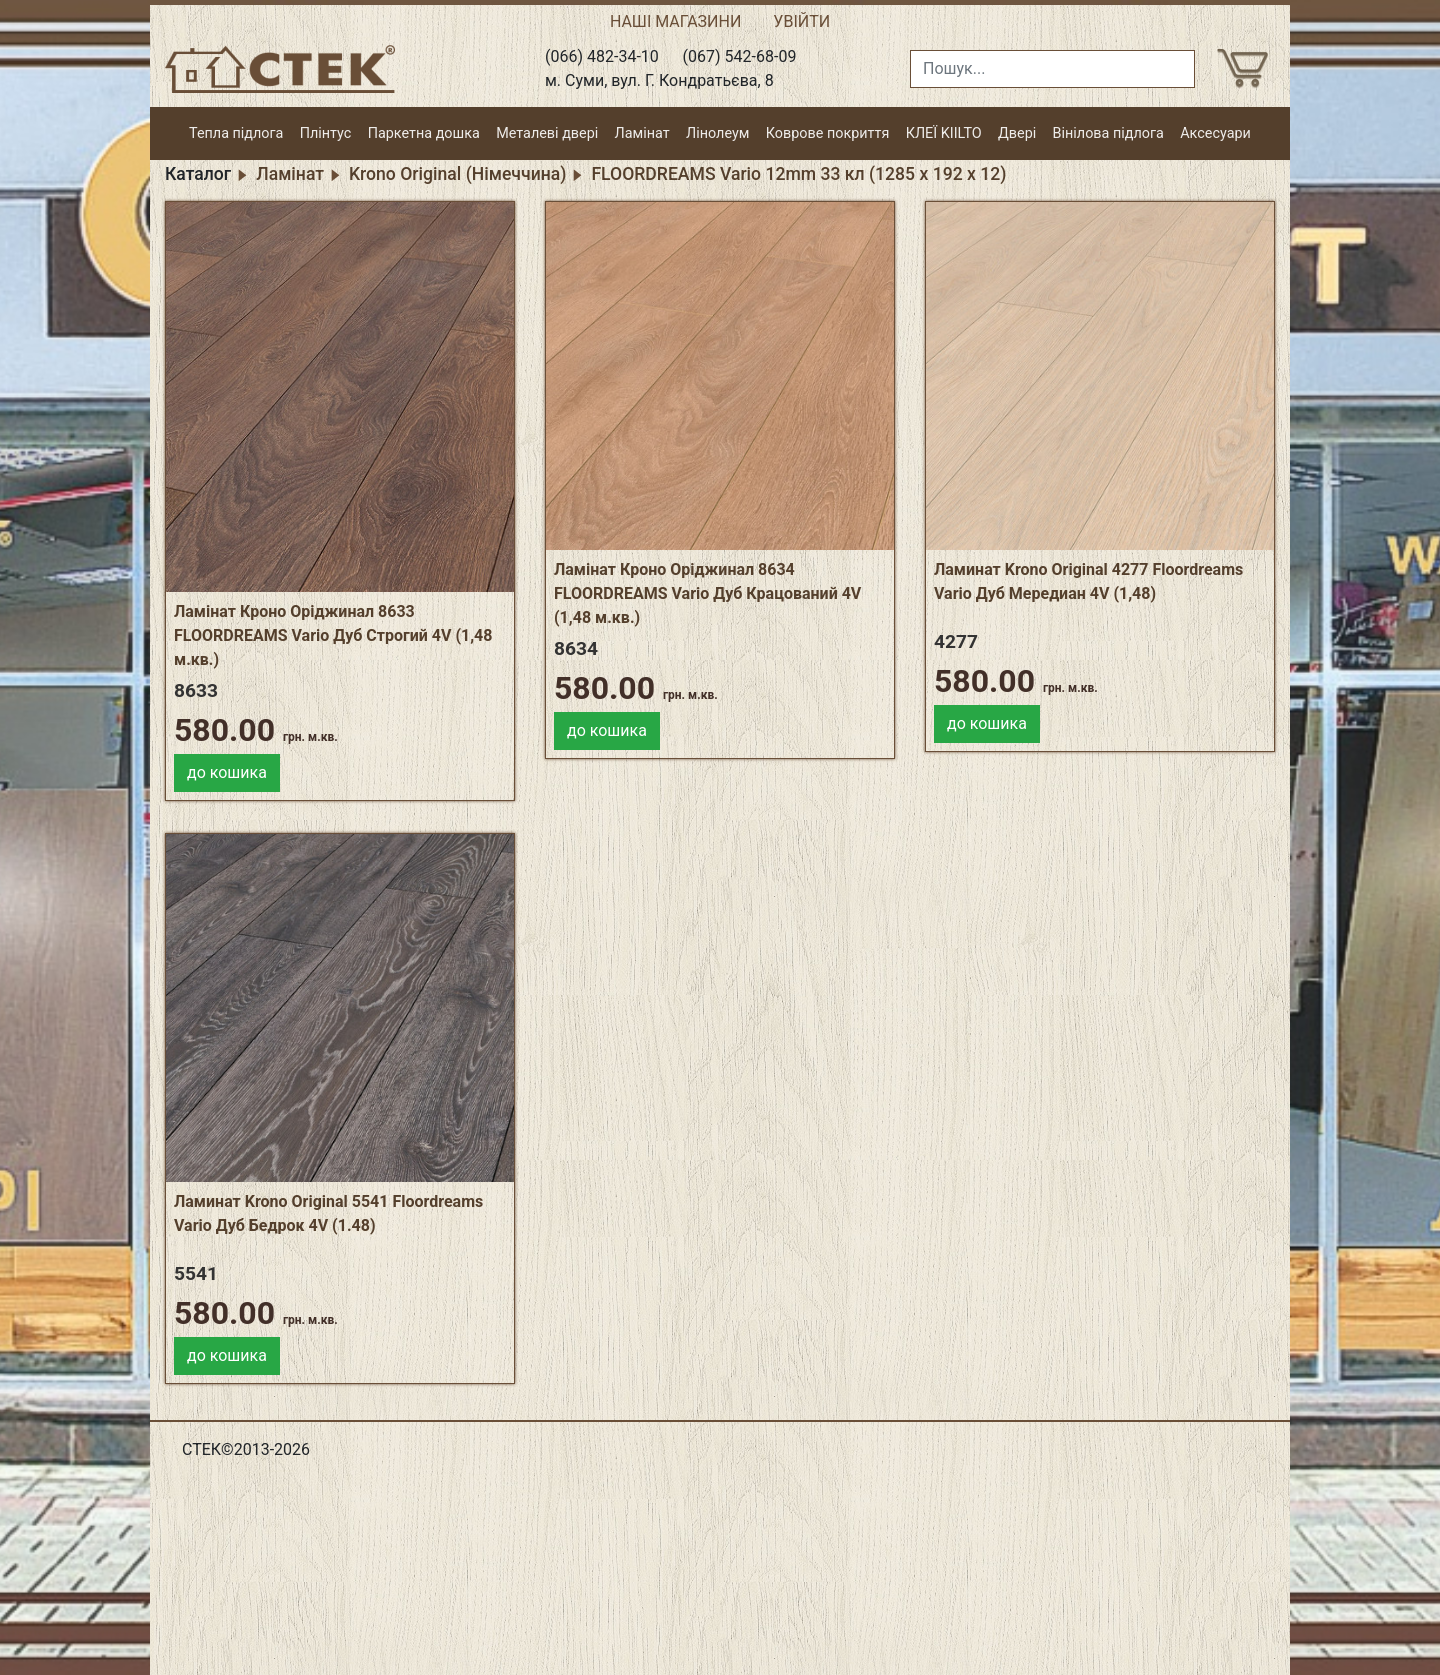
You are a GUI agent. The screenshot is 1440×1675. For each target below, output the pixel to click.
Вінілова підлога (1108, 133)
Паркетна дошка (424, 133)
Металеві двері (547, 133)
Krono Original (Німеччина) (457, 174)
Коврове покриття (828, 133)
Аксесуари (1215, 133)
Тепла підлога (236, 133)
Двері (1017, 133)
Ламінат (642, 133)
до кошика (227, 772)
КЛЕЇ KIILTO (944, 133)
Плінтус (326, 133)
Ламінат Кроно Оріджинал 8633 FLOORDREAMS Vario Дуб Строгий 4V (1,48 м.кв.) (333, 635)
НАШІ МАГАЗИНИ (675, 21)
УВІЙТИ (801, 21)
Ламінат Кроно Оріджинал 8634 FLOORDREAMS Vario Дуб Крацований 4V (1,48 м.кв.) (707, 593)
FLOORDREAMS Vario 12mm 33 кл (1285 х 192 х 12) (798, 174)
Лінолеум (717, 133)
